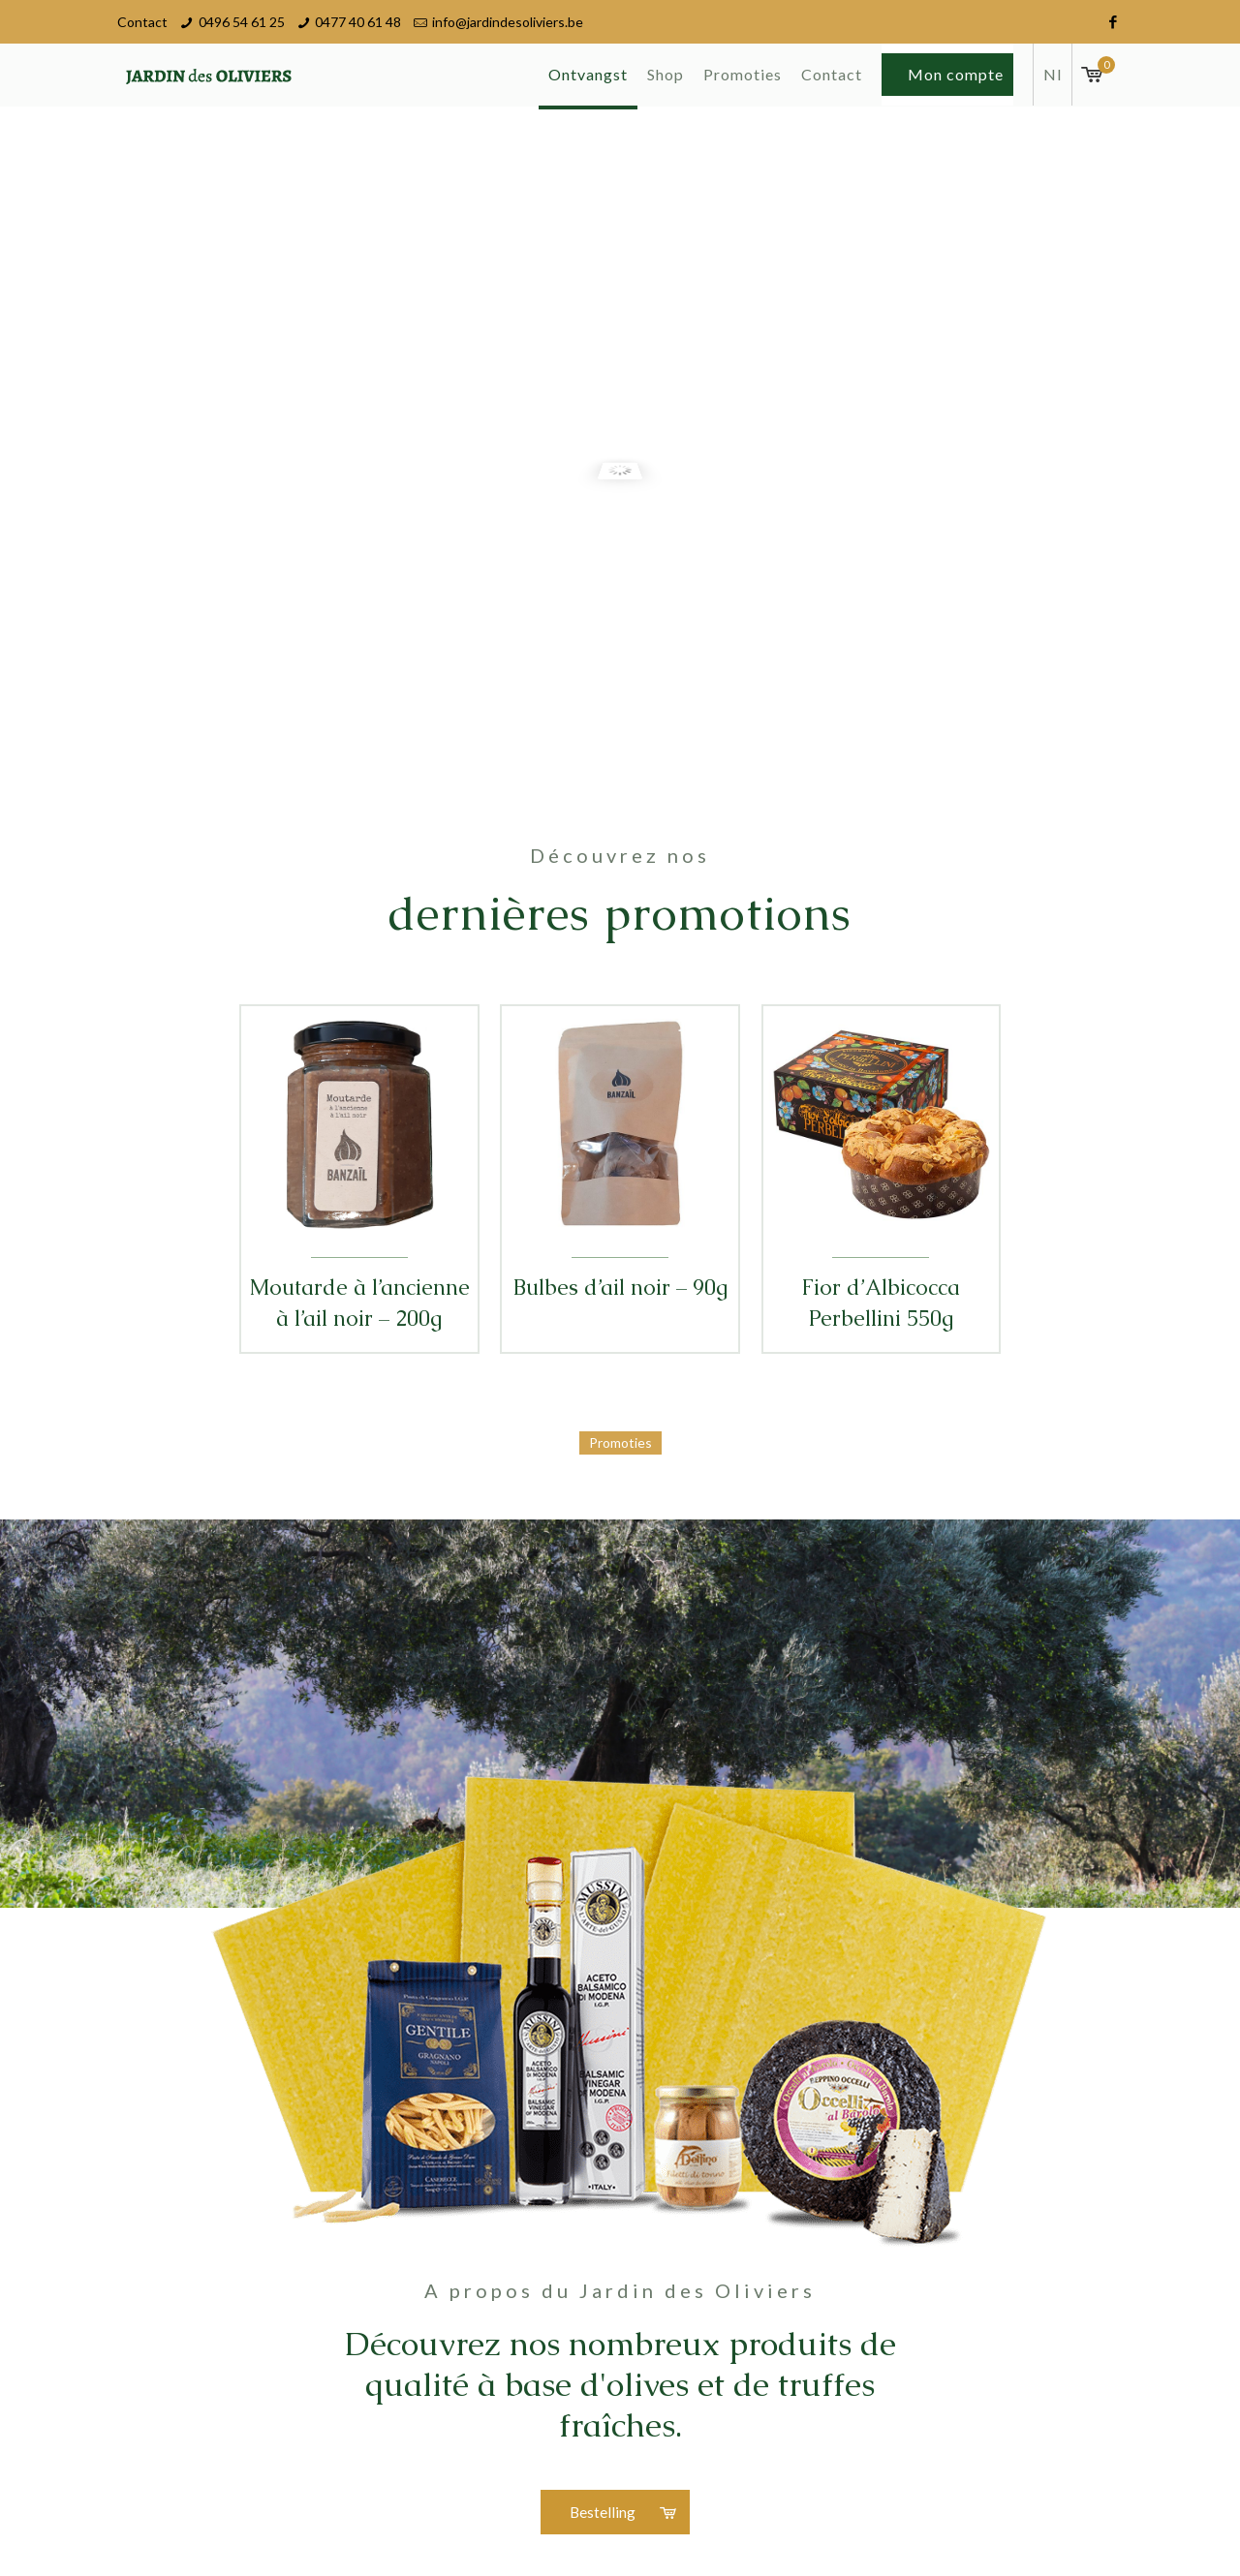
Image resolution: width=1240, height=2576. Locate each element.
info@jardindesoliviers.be (507, 22)
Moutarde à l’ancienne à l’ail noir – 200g (359, 1303)
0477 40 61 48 (358, 22)
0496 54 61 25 (242, 22)
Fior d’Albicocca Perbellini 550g (880, 1303)
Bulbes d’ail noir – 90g (620, 1287)
